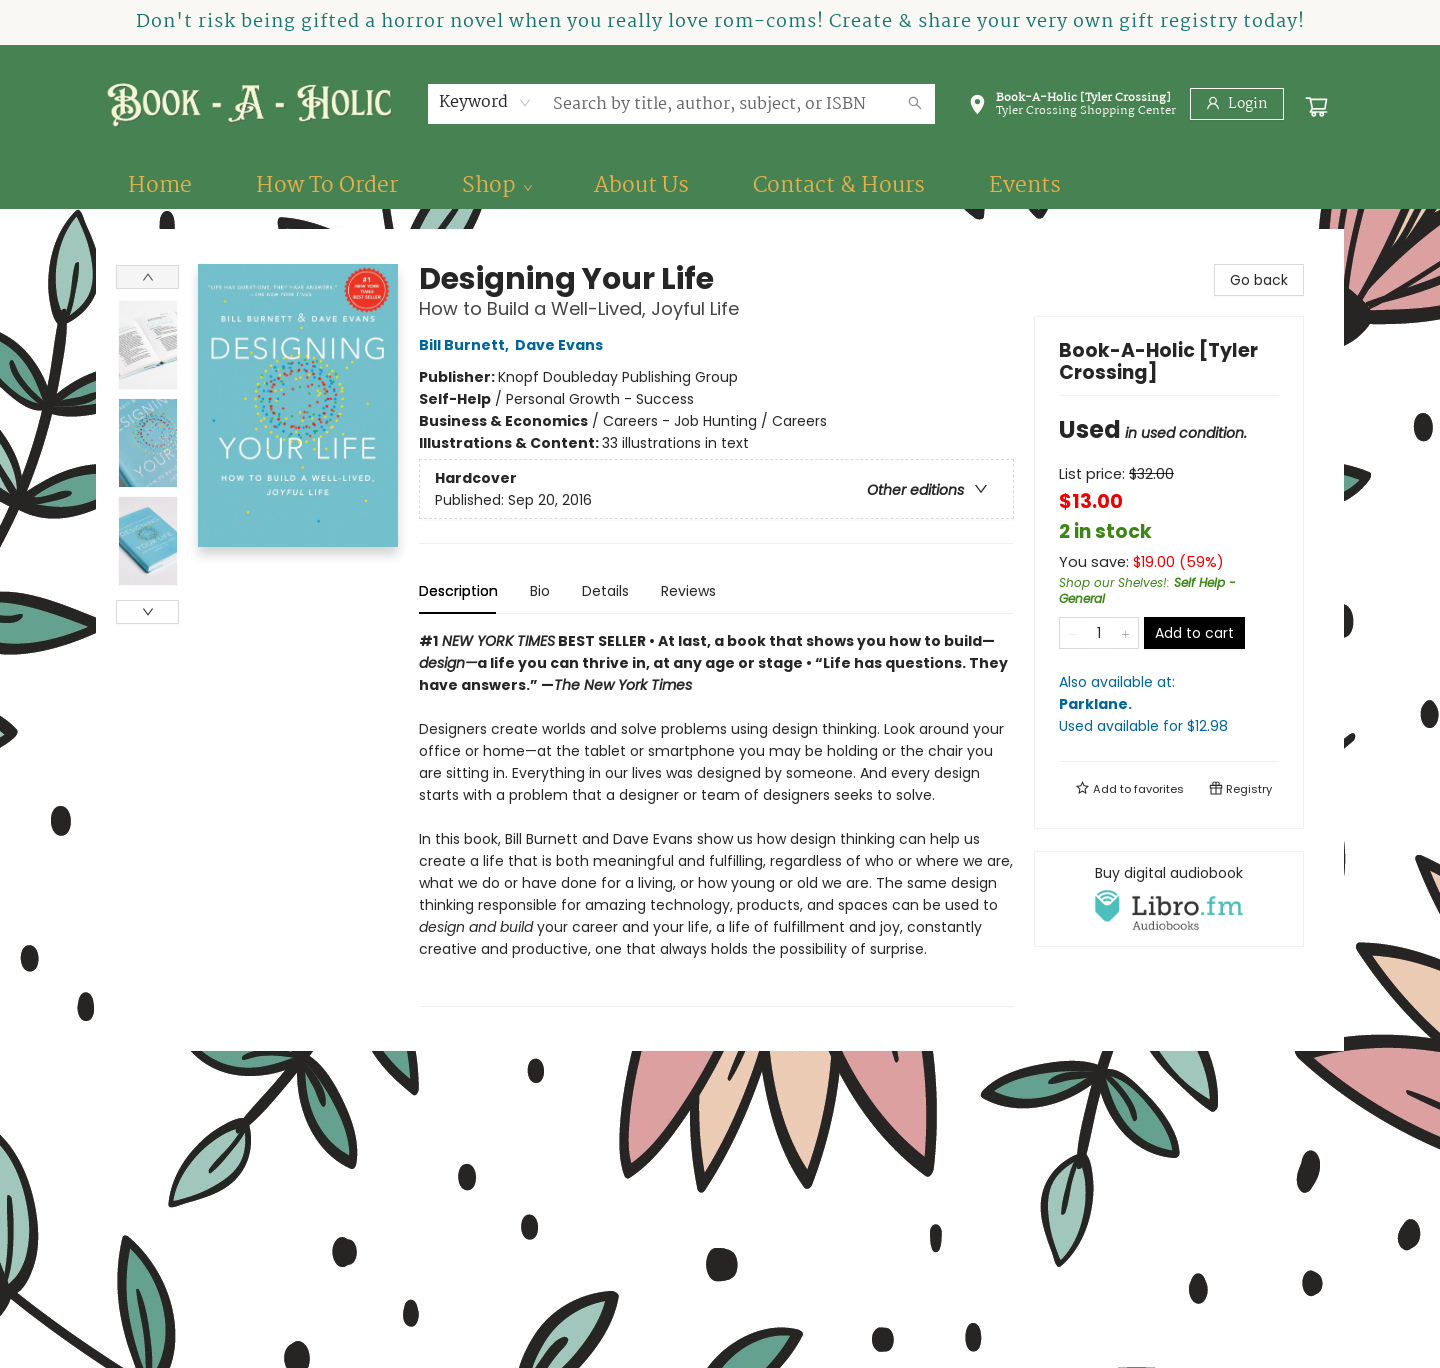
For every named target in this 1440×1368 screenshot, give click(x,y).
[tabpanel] (716, 818)
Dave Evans (562, 345)
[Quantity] (1099, 633)
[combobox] (485, 103)
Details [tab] (605, 591)
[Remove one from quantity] (1072, 633)
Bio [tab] (540, 591)
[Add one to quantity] (1125, 633)
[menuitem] (160, 186)
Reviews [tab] (688, 591)
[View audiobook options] (1169, 899)
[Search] (915, 104)
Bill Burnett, (467, 345)
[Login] (1237, 104)
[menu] (720, 186)
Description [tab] (458, 591)
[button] (1072, 108)
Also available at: (1169, 704)
